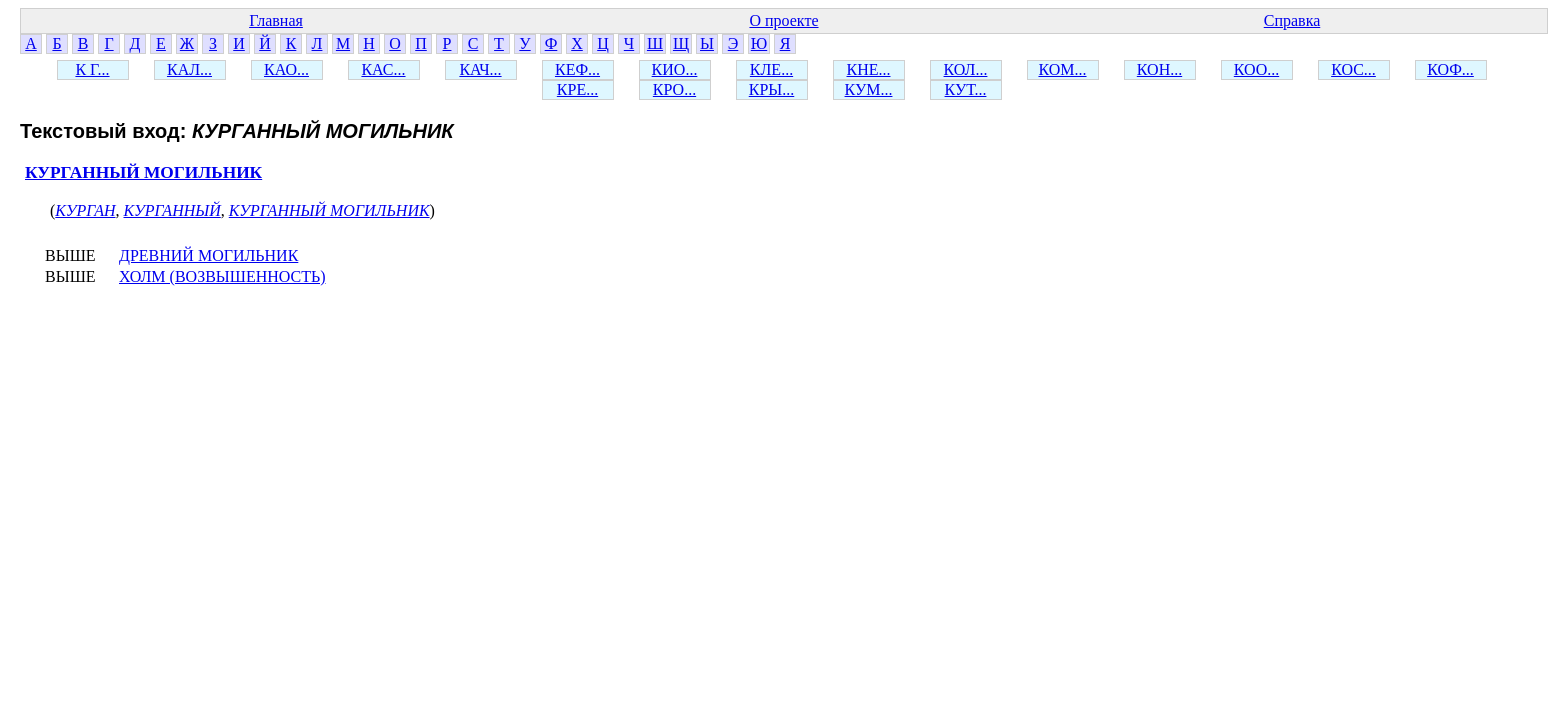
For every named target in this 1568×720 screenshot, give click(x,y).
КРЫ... (772, 89)
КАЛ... (189, 69)
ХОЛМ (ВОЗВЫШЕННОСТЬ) (222, 276)
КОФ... (1450, 69)
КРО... (674, 89)
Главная (276, 20)
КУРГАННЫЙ (172, 210)
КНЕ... (869, 69)
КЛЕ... (771, 69)
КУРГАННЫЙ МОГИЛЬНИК (143, 172)
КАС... (383, 69)
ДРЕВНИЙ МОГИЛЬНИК (208, 255)
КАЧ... (480, 69)
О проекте (783, 20)
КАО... (286, 69)
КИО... (675, 69)
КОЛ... (966, 69)
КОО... (1256, 69)
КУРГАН (85, 210)
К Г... (92, 69)
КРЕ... (577, 89)
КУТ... (966, 89)
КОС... (1353, 69)
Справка (1292, 20)
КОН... (1159, 69)
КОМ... (1062, 69)
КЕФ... (577, 69)
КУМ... (869, 89)
